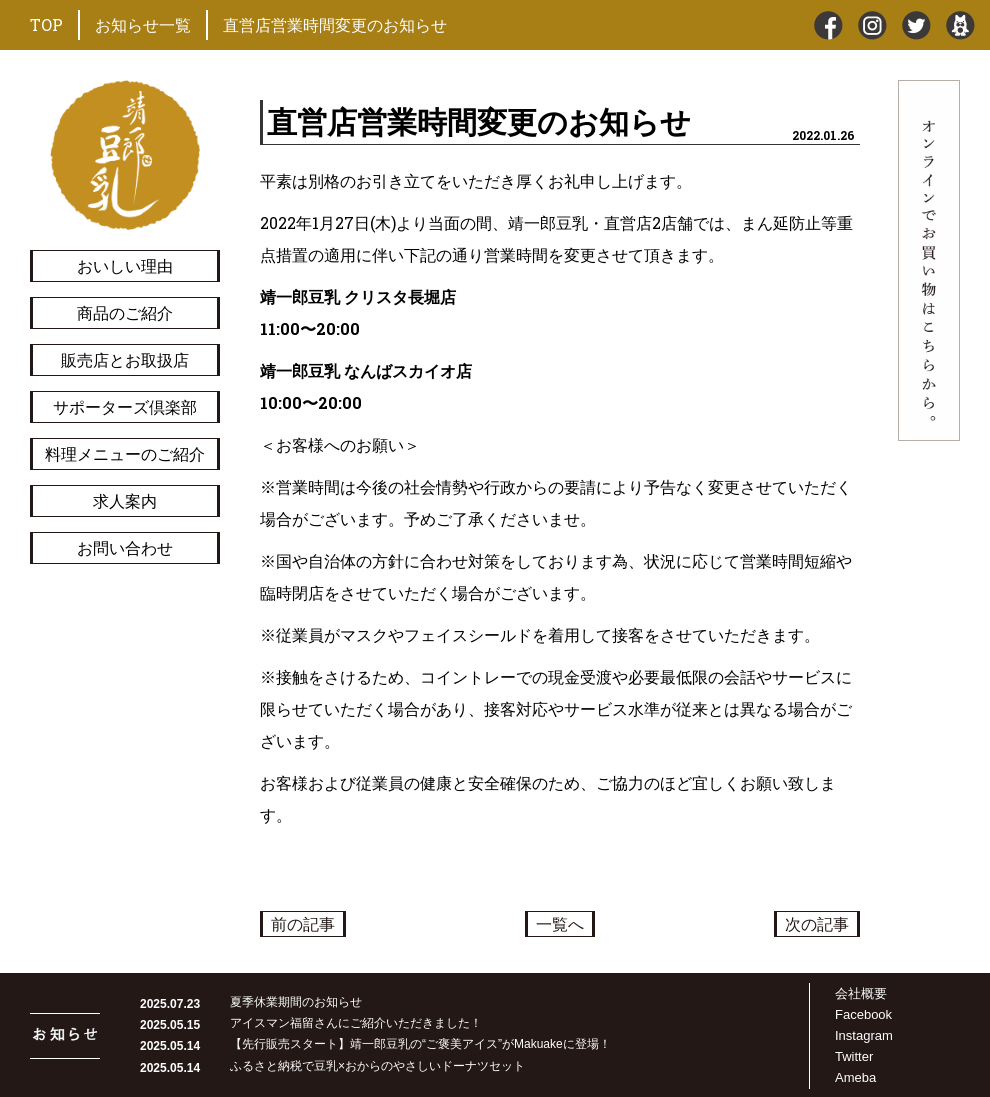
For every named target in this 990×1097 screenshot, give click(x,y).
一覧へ (560, 923)
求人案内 (125, 500)
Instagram (864, 1035)
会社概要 (861, 993)
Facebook (863, 1014)
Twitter (854, 1056)
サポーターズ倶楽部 (125, 406)
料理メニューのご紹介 (125, 453)
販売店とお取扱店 (125, 359)
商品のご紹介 (125, 312)
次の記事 (817, 923)
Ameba (855, 1077)
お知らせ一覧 (143, 24)
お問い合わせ (125, 547)
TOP (46, 24)
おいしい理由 (125, 265)
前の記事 (303, 923)
